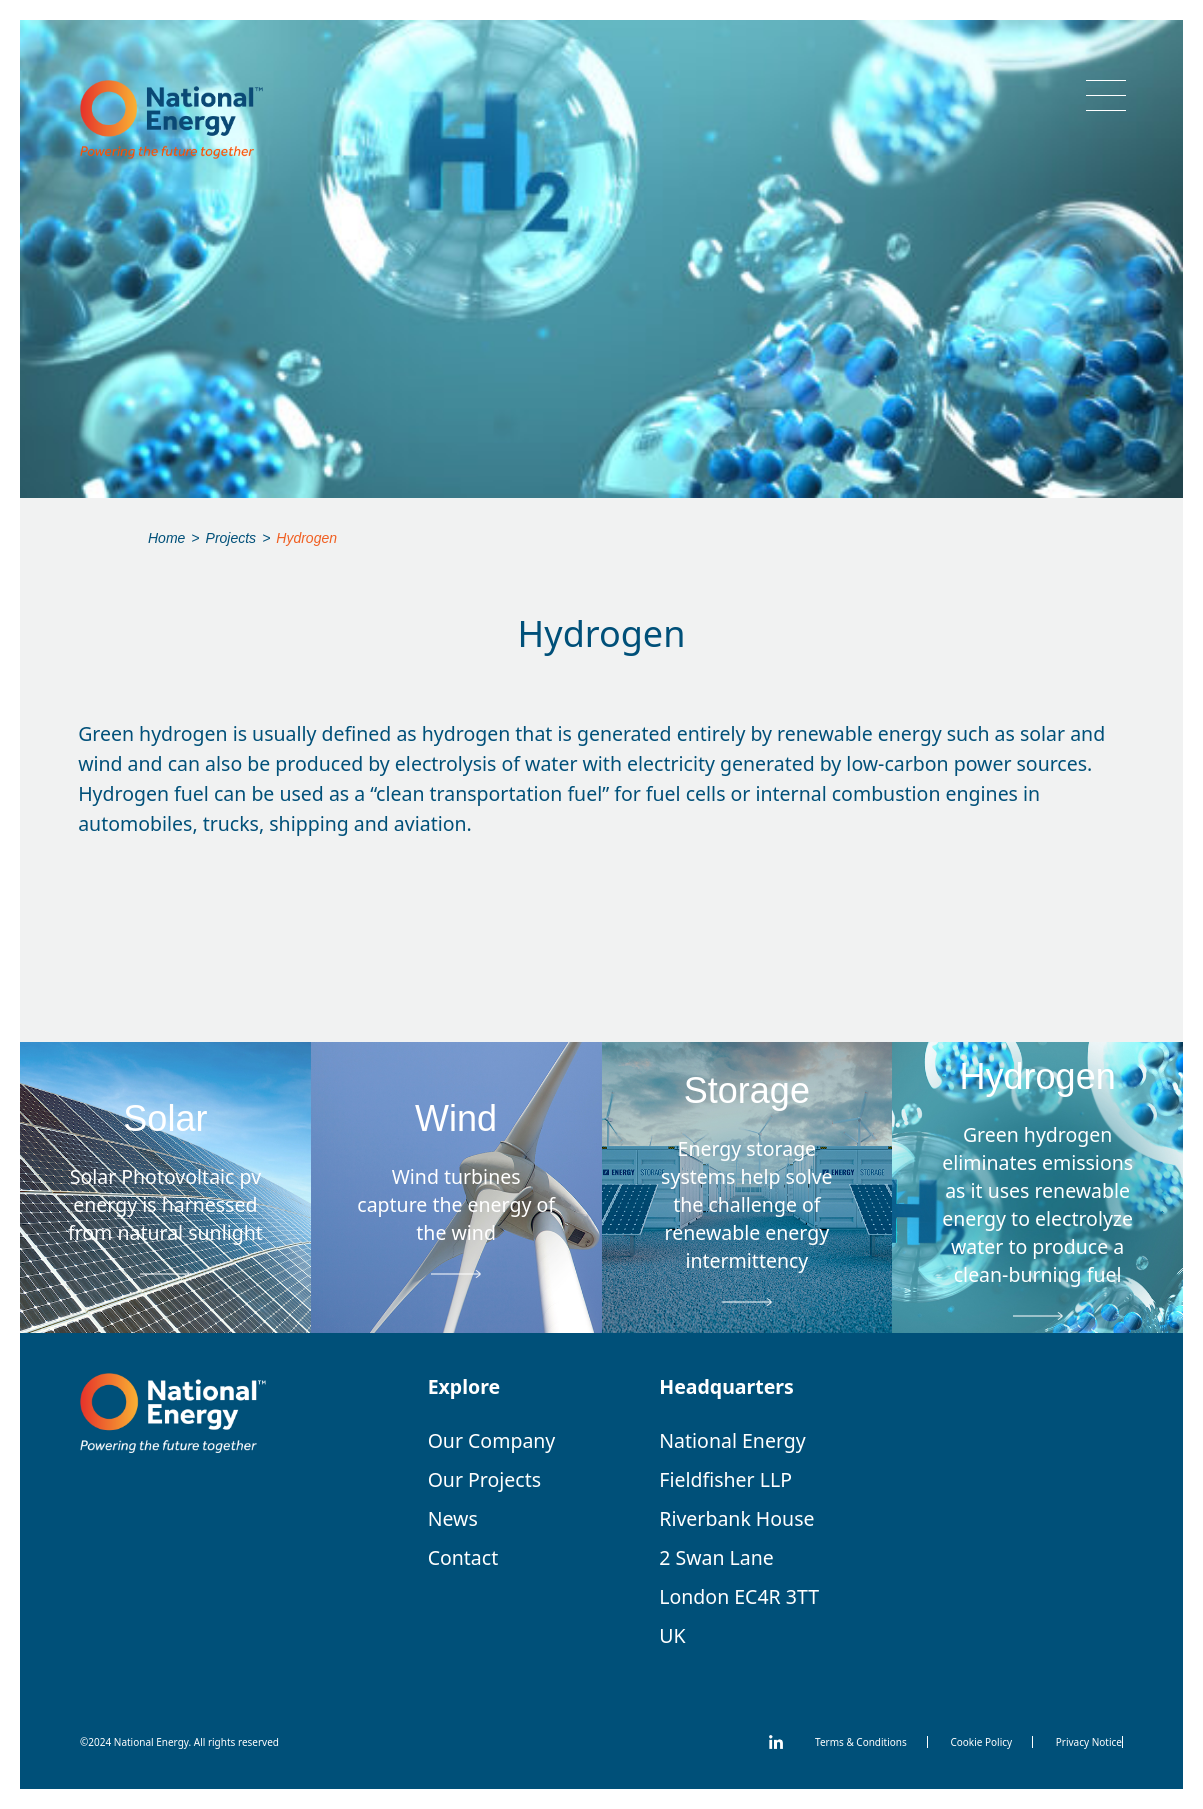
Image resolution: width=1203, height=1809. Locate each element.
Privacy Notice (1089, 1742)
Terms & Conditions (861, 1742)
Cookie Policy (981, 1742)
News (453, 1518)
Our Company (492, 1440)
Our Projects (484, 1479)
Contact (463, 1557)
